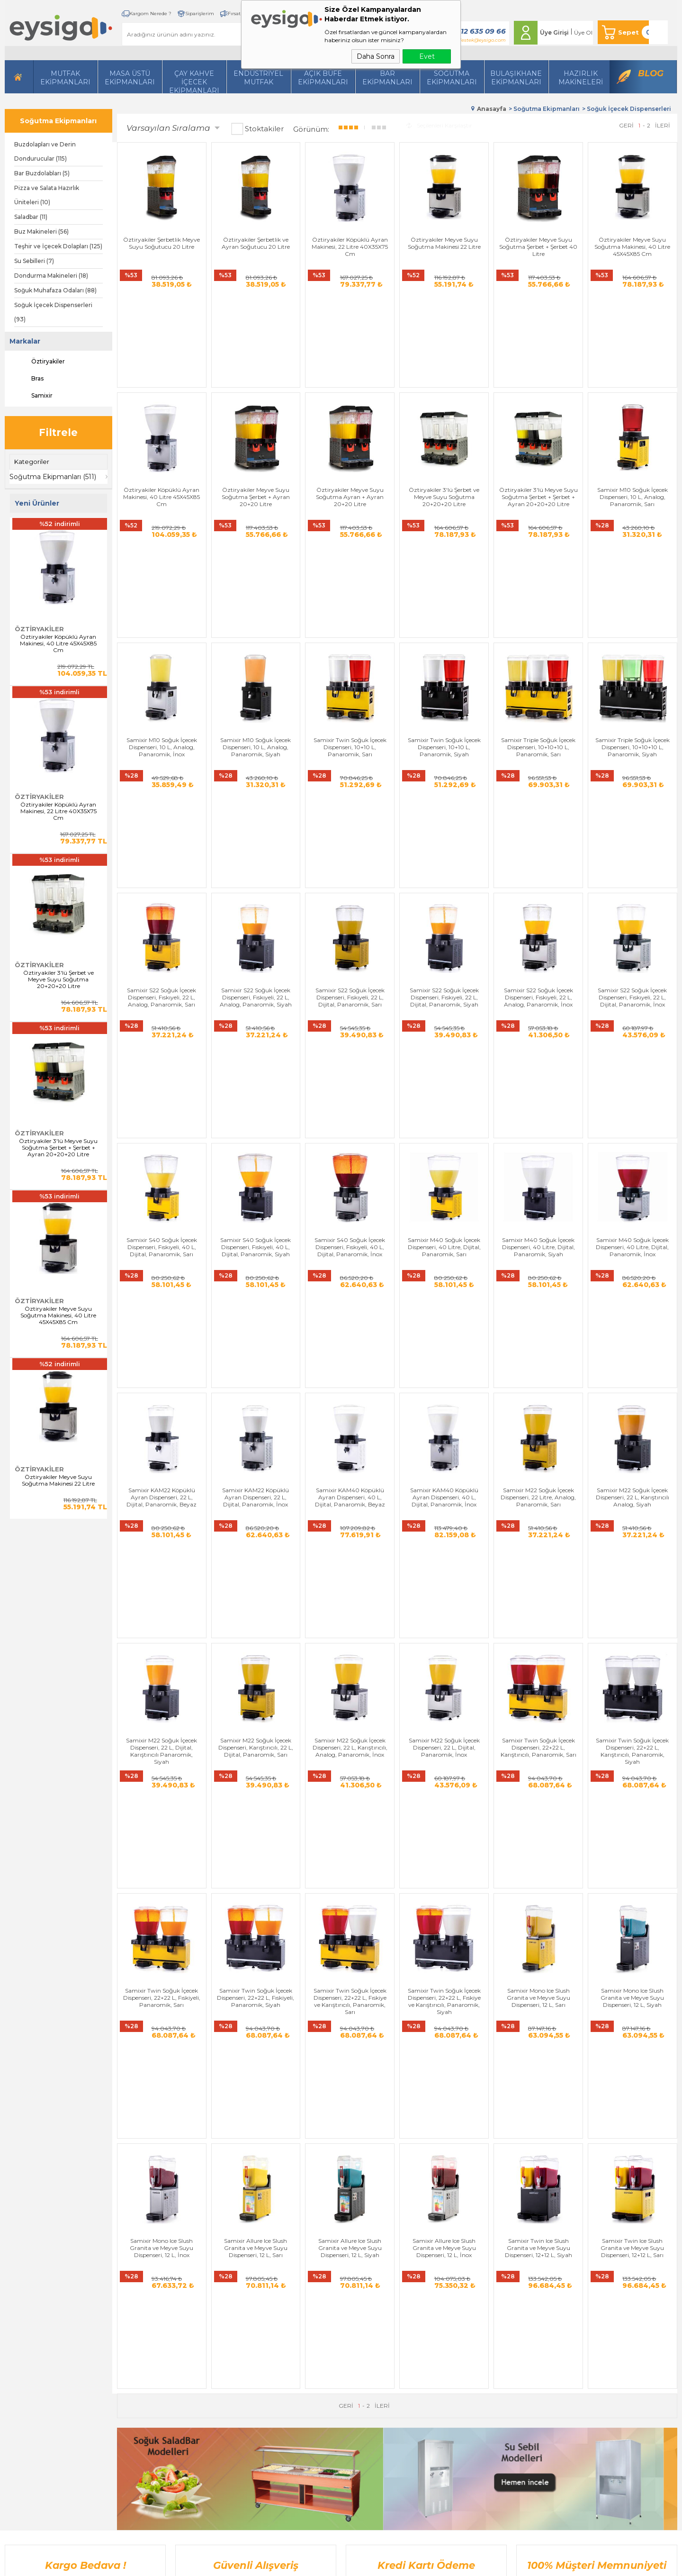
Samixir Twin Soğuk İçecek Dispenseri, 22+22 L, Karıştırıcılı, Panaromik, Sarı (538, 1335)
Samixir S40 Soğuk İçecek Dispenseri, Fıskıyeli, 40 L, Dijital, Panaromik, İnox (349, 972)
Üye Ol (583, 32)
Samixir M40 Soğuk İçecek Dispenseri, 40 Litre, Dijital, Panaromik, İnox (632, 972)
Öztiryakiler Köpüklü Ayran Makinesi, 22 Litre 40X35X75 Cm (58, 811)
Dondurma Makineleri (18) (51, 275)
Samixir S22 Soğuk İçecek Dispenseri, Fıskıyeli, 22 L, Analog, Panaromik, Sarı (161, 791)
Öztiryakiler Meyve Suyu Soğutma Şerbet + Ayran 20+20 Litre (256, 428)
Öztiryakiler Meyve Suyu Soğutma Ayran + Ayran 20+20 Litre (350, 428)
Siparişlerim (199, 13)
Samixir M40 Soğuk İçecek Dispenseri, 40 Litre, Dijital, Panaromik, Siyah (538, 972)
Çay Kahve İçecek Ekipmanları (194, 81)
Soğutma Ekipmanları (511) (52, 476)
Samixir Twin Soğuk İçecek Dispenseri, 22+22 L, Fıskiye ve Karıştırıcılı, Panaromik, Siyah (444, 1520)
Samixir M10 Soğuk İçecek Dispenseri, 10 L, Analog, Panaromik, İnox (161, 609)
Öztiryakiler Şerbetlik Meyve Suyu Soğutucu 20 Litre (161, 243)
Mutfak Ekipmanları (65, 77)
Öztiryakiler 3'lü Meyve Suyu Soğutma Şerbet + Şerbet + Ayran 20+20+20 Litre (58, 1148)
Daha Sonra (376, 56)
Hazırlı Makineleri (143, 2287)
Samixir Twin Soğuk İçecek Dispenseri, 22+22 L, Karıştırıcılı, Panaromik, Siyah (632, 1338)
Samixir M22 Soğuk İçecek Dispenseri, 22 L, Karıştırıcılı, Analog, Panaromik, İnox (350, 1335)
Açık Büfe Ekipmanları (323, 77)
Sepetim (318, 2372)
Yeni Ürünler (324, 2329)
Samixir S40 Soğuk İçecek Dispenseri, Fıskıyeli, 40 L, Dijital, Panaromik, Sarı (161, 972)
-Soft (290, 2563)
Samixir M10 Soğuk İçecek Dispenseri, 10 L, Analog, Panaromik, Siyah (255, 609)
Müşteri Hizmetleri (332, 2358)
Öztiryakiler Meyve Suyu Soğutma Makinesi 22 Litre (58, 1480)
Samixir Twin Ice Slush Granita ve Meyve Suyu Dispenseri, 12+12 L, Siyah (538, 1698)
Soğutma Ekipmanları (452, 77)
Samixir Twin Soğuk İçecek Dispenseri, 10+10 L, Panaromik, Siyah (444, 609)
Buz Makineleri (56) (41, 231)
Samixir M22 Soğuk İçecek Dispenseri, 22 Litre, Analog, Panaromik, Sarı (538, 1153)
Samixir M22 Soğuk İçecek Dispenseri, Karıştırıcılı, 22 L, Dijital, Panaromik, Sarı (255, 1335)
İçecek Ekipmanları (146, 2315)
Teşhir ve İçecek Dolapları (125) (58, 246)
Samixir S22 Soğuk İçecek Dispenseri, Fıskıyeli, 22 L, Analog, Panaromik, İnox (538, 791)
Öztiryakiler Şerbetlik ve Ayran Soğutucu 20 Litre (256, 243)
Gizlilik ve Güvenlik (240, 2344)
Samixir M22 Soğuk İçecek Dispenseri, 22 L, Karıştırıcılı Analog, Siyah (632, 1153)
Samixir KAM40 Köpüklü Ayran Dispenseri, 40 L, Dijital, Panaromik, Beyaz (350, 1153)
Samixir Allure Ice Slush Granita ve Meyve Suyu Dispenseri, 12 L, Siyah (350, 1698)
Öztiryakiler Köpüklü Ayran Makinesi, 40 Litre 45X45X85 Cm (58, 643)
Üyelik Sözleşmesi (237, 2301)
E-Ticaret (313, 2563)
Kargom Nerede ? (150, 13)
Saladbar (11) (30, 216)
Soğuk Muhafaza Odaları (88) (55, 290)
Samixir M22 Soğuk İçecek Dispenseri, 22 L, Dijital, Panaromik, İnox (444, 1335)
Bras (29, 378)
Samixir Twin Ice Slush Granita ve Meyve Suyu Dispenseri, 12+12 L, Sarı (632, 1698)
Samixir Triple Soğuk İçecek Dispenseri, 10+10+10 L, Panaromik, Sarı (538, 609)
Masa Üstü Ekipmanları (130, 77)
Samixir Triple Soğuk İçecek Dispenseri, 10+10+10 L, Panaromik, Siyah (632, 609)
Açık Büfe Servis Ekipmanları (159, 2386)
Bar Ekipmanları (142, 2400)
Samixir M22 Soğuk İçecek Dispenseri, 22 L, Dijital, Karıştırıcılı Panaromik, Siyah (161, 1338)
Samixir (33, 396)
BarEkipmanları (387, 77)
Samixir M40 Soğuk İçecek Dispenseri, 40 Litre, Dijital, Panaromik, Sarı (444, 972)
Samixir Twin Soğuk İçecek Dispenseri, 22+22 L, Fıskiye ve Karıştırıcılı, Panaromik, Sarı (350, 1520)
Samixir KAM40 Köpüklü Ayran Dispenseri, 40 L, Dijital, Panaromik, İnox (444, 1153)
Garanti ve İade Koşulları (247, 2329)
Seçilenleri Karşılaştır (439, 125)
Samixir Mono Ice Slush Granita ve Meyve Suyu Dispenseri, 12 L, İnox (161, 1698)
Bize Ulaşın (322, 2301)
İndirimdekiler (326, 2344)
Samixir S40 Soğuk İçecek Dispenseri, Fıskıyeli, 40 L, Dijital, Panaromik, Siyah (255, 972)
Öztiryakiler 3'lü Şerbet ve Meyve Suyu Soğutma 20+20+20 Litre (58, 979)
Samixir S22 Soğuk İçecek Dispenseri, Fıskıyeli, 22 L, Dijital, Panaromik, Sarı (350, 791)
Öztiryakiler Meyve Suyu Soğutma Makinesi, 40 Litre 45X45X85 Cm (58, 1315)
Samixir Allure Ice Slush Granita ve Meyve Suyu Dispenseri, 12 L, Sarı (255, 1698)
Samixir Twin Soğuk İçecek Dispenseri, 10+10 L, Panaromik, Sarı (350, 609)
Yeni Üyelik (415, 2287)
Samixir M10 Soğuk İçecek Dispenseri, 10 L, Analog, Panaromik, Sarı (632, 428)
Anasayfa (320, 2287)
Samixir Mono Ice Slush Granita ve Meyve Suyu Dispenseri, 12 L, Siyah (632, 1516)
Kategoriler (31, 461)
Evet (427, 56)
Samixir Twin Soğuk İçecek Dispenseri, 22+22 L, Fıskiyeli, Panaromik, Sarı (161, 1516)
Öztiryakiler (39, 361)
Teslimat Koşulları (237, 2287)
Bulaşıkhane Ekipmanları (516, 77)
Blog (651, 73)
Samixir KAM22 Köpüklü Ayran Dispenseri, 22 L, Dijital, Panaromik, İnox (255, 1153)
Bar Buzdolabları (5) (42, 173)
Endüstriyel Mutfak (258, 77)
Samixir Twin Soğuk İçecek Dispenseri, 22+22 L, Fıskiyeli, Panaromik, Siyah (255, 1516)
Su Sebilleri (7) (34, 260)
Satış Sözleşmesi (236, 2315)
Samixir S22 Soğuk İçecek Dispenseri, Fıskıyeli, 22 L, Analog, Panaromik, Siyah (256, 791)
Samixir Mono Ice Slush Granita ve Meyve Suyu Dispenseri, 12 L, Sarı (538, 1516)
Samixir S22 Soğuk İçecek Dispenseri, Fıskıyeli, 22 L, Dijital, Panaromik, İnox (632, 791)
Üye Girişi (554, 32)
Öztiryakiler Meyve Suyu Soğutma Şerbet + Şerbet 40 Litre (538, 246)
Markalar (24, 341)
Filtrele (58, 432)
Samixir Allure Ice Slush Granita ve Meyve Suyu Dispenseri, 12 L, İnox (444, 1698)
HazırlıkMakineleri (580, 77)
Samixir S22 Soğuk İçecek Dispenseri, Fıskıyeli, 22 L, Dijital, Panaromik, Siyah (444, 791)
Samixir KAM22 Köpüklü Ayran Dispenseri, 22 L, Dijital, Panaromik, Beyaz (161, 1153)
